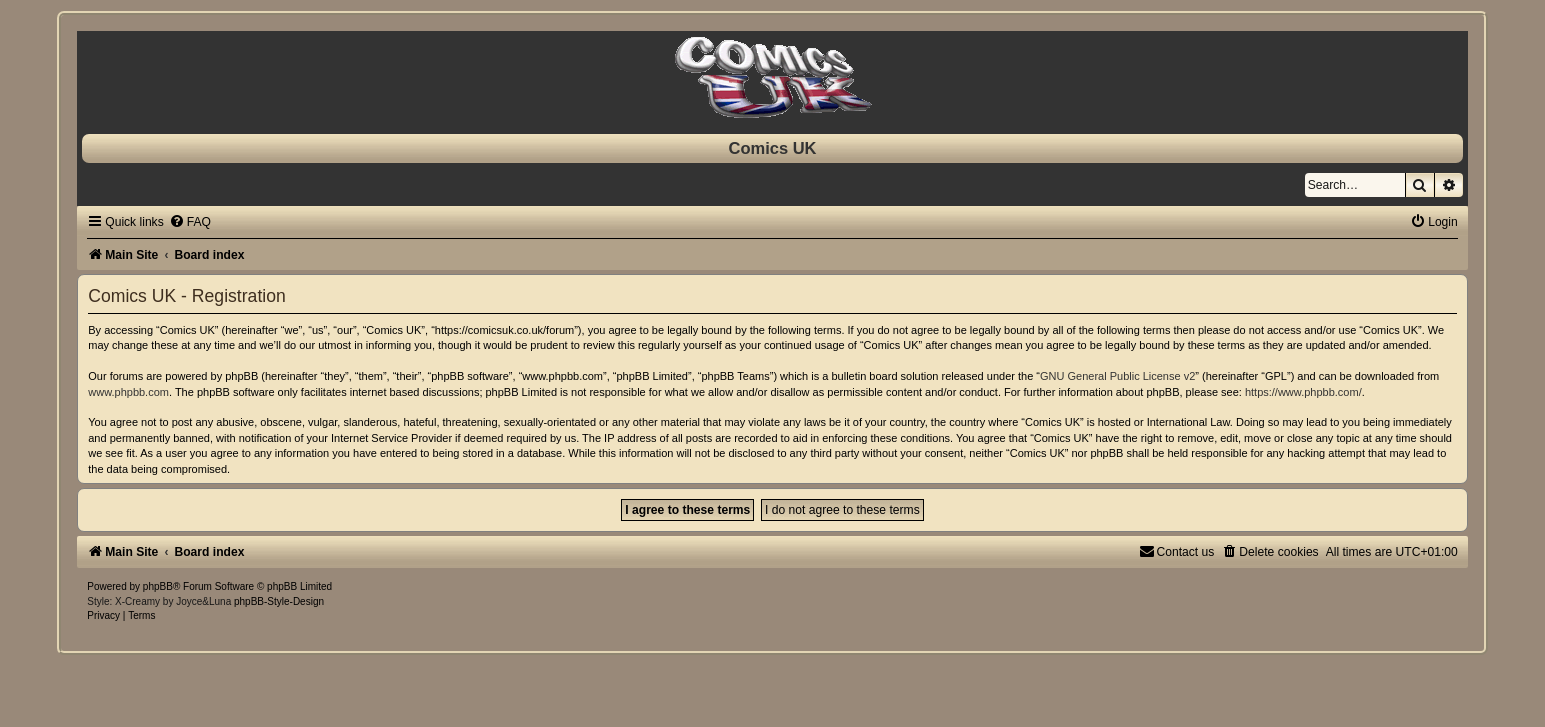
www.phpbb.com (128, 392)
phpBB (158, 586)
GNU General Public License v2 (1117, 376)
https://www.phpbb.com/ (1303, 392)
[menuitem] (190, 222)
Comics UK (772, 148)
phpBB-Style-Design (279, 601)
